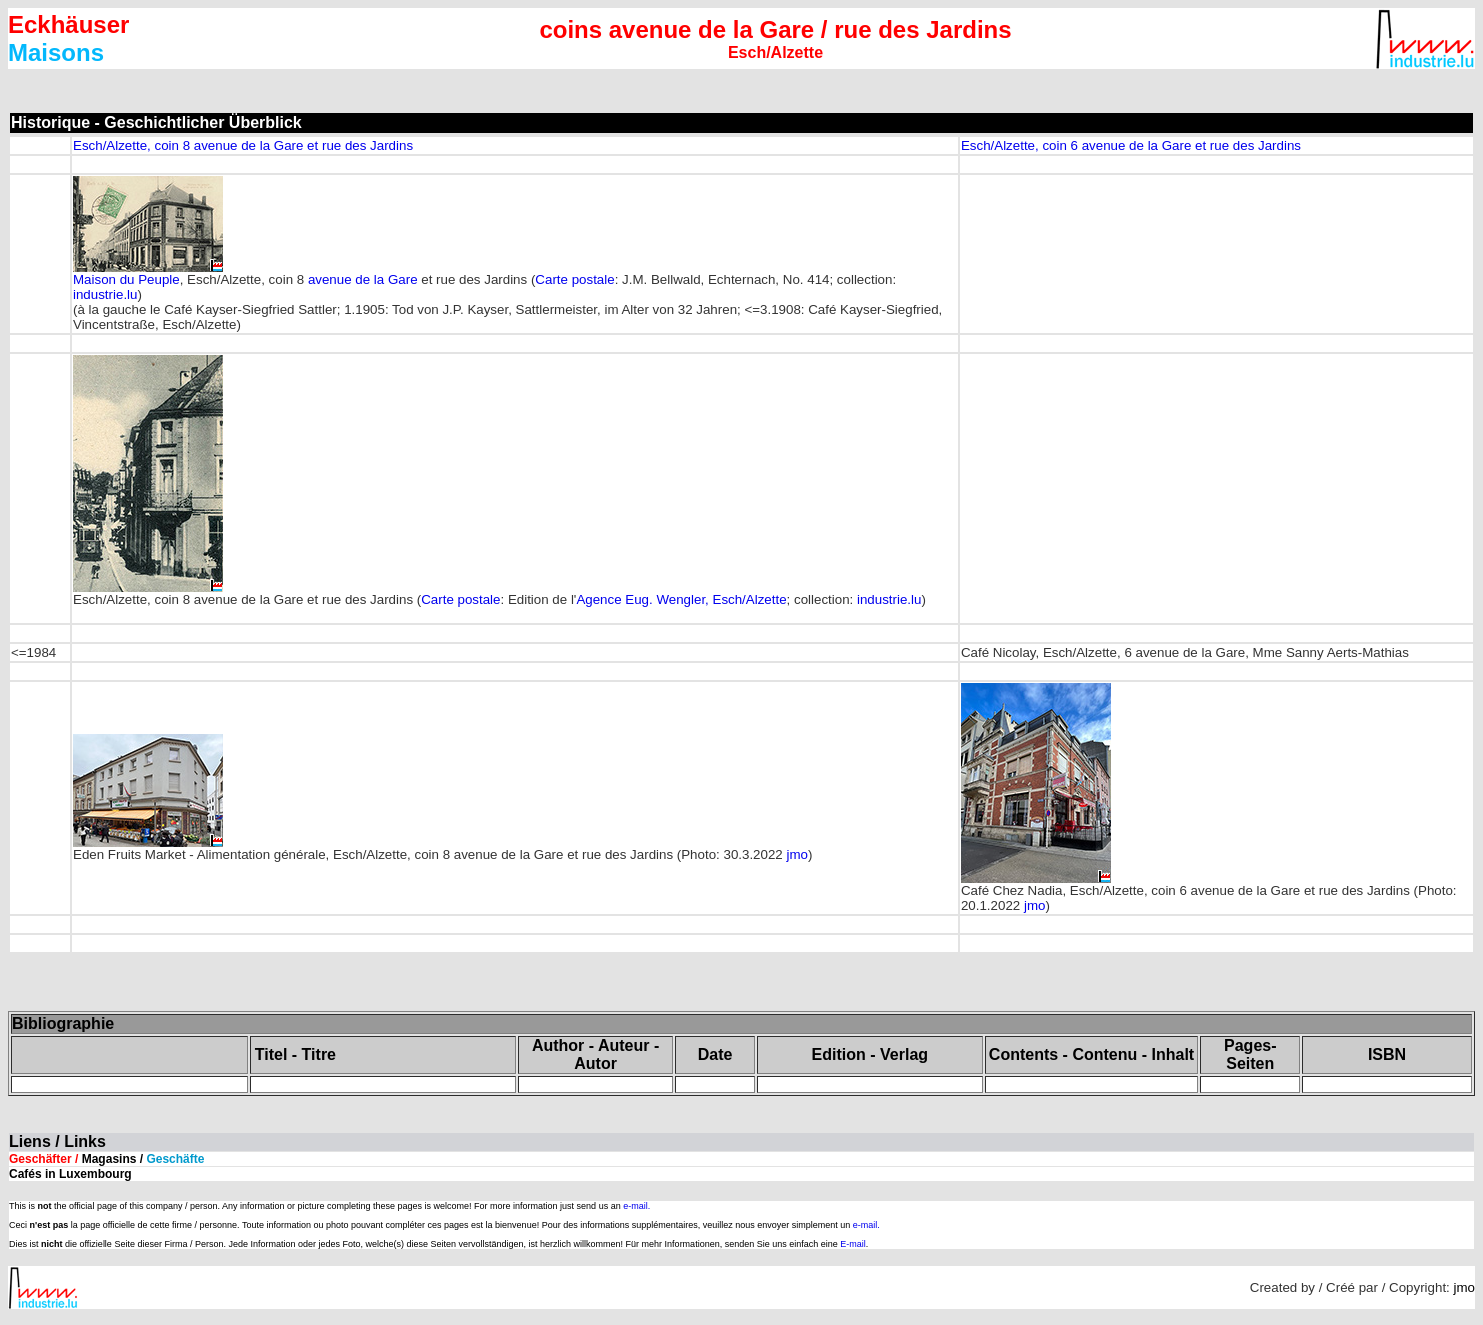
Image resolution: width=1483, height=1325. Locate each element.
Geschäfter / (106, 1159)
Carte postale (574, 279)
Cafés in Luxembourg (70, 1174)
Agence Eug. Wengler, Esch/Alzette (681, 599)
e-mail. (636, 1206)
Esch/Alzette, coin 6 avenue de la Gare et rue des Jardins (1131, 145)
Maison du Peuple (126, 279)
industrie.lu (105, 294)
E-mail (853, 1244)
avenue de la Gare (363, 279)
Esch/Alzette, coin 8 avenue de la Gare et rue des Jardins (243, 145)
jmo (796, 854)
